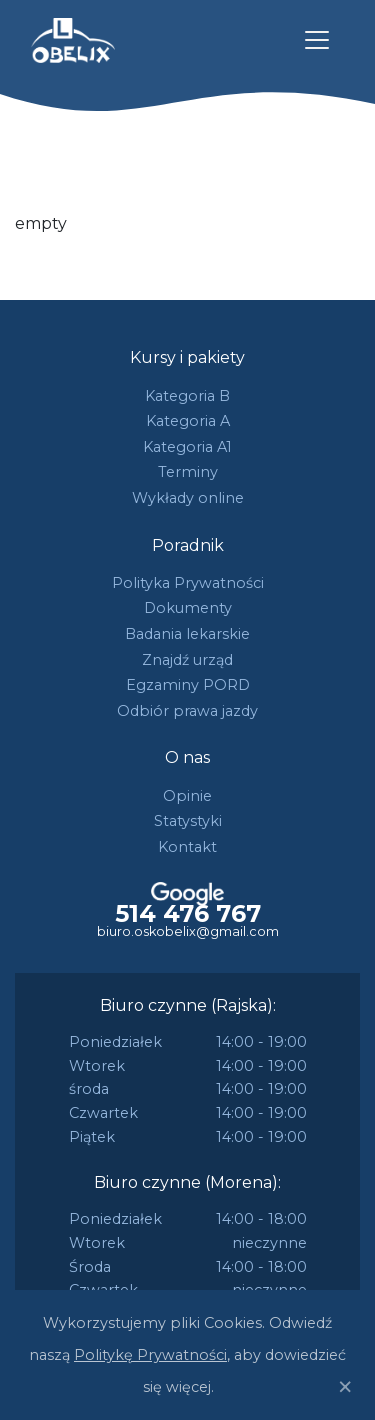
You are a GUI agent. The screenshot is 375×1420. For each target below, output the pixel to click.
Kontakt (187, 847)
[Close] (345, 1387)
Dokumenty (188, 608)
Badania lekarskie (187, 634)
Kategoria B (187, 396)
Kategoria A (188, 421)
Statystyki (188, 821)
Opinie (187, 796)
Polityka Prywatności (188, 583)
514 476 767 (188, 914)
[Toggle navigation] (317, 40)
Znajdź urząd (187, 660)
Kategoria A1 (187, 447)
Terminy (188, 472)
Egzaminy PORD (188, 685)
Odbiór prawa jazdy (187, 711)
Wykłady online (188, 498)
